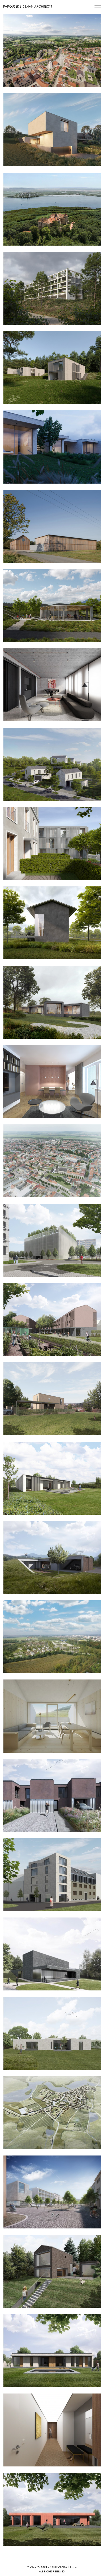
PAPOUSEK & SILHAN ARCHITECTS (27, 6)
